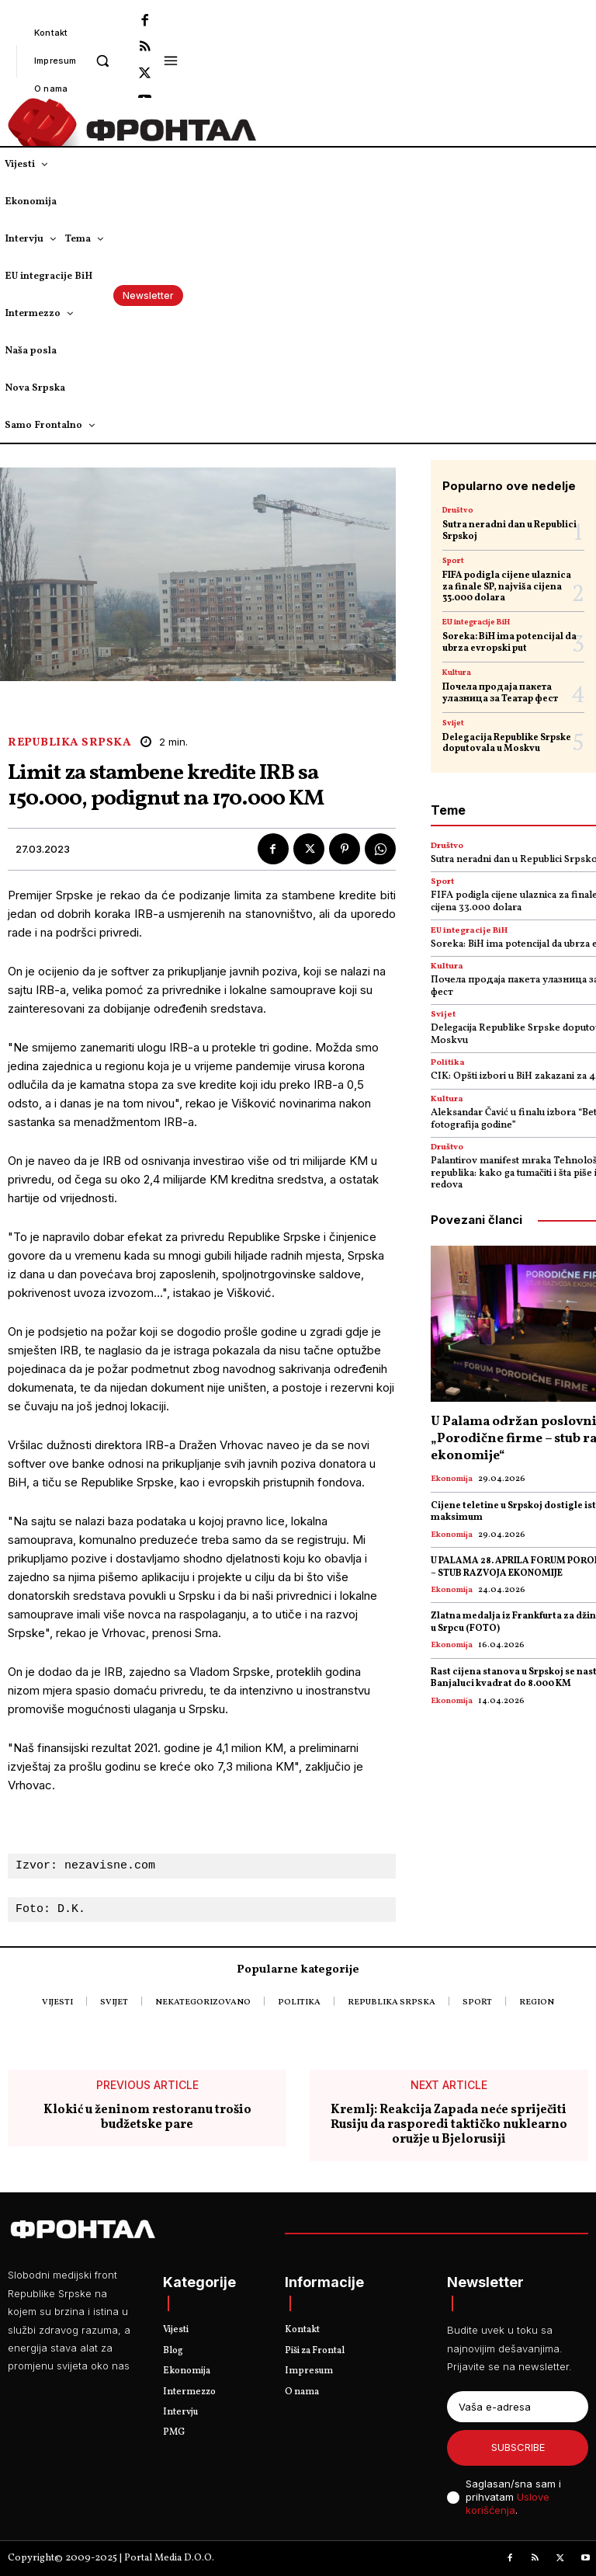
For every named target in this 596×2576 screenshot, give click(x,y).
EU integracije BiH (476, 622)
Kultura (456, 672)
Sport (453, 561)
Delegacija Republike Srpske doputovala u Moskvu (506, 743)
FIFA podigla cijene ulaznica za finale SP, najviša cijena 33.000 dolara (506, 586)
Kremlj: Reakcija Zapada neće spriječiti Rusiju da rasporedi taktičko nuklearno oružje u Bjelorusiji (449, 2125)
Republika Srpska (69, 743)
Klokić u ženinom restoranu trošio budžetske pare (147, 2118)
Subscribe (518, 2447)
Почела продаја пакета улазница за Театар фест (500, 692)
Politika (448, 1063)
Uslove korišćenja (507, 2503)
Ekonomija (452, 1479)
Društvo (457, 510)
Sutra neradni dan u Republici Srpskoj (509, 530)
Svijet (453, 723)
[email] (517, 2406)
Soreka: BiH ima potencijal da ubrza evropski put (509, 642)
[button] (103, 60)
